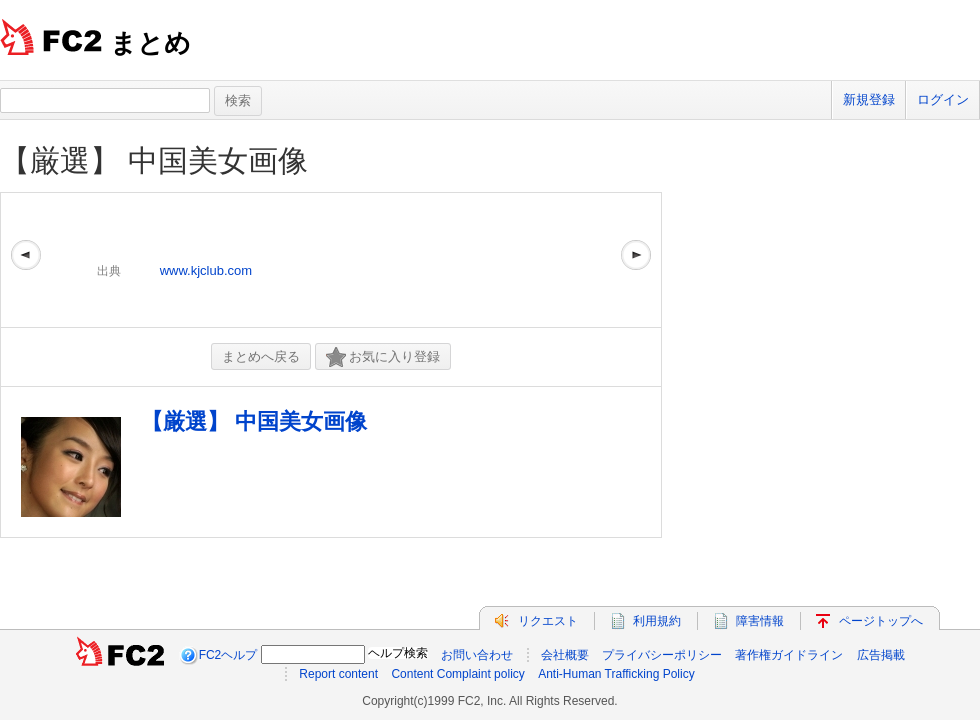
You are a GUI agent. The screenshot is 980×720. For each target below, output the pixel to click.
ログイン (943, 99)
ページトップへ (881, 621)
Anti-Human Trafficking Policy (616, 674)
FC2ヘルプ (228, 655)
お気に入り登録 (383, 357)
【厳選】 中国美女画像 (154, 160)
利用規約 (657, 621)
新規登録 (869, 99)
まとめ (150, 43)
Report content (338, 674)
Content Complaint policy (457, 674)
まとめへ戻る (261, 356)
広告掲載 (881, 655)
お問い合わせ (477, 655)
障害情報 (760, 621)
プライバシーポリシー (662, 655)
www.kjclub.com (206, 270)
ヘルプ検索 (398, 653)
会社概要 (565, 655)
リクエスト (548, 621)
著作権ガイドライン (789, 655)
